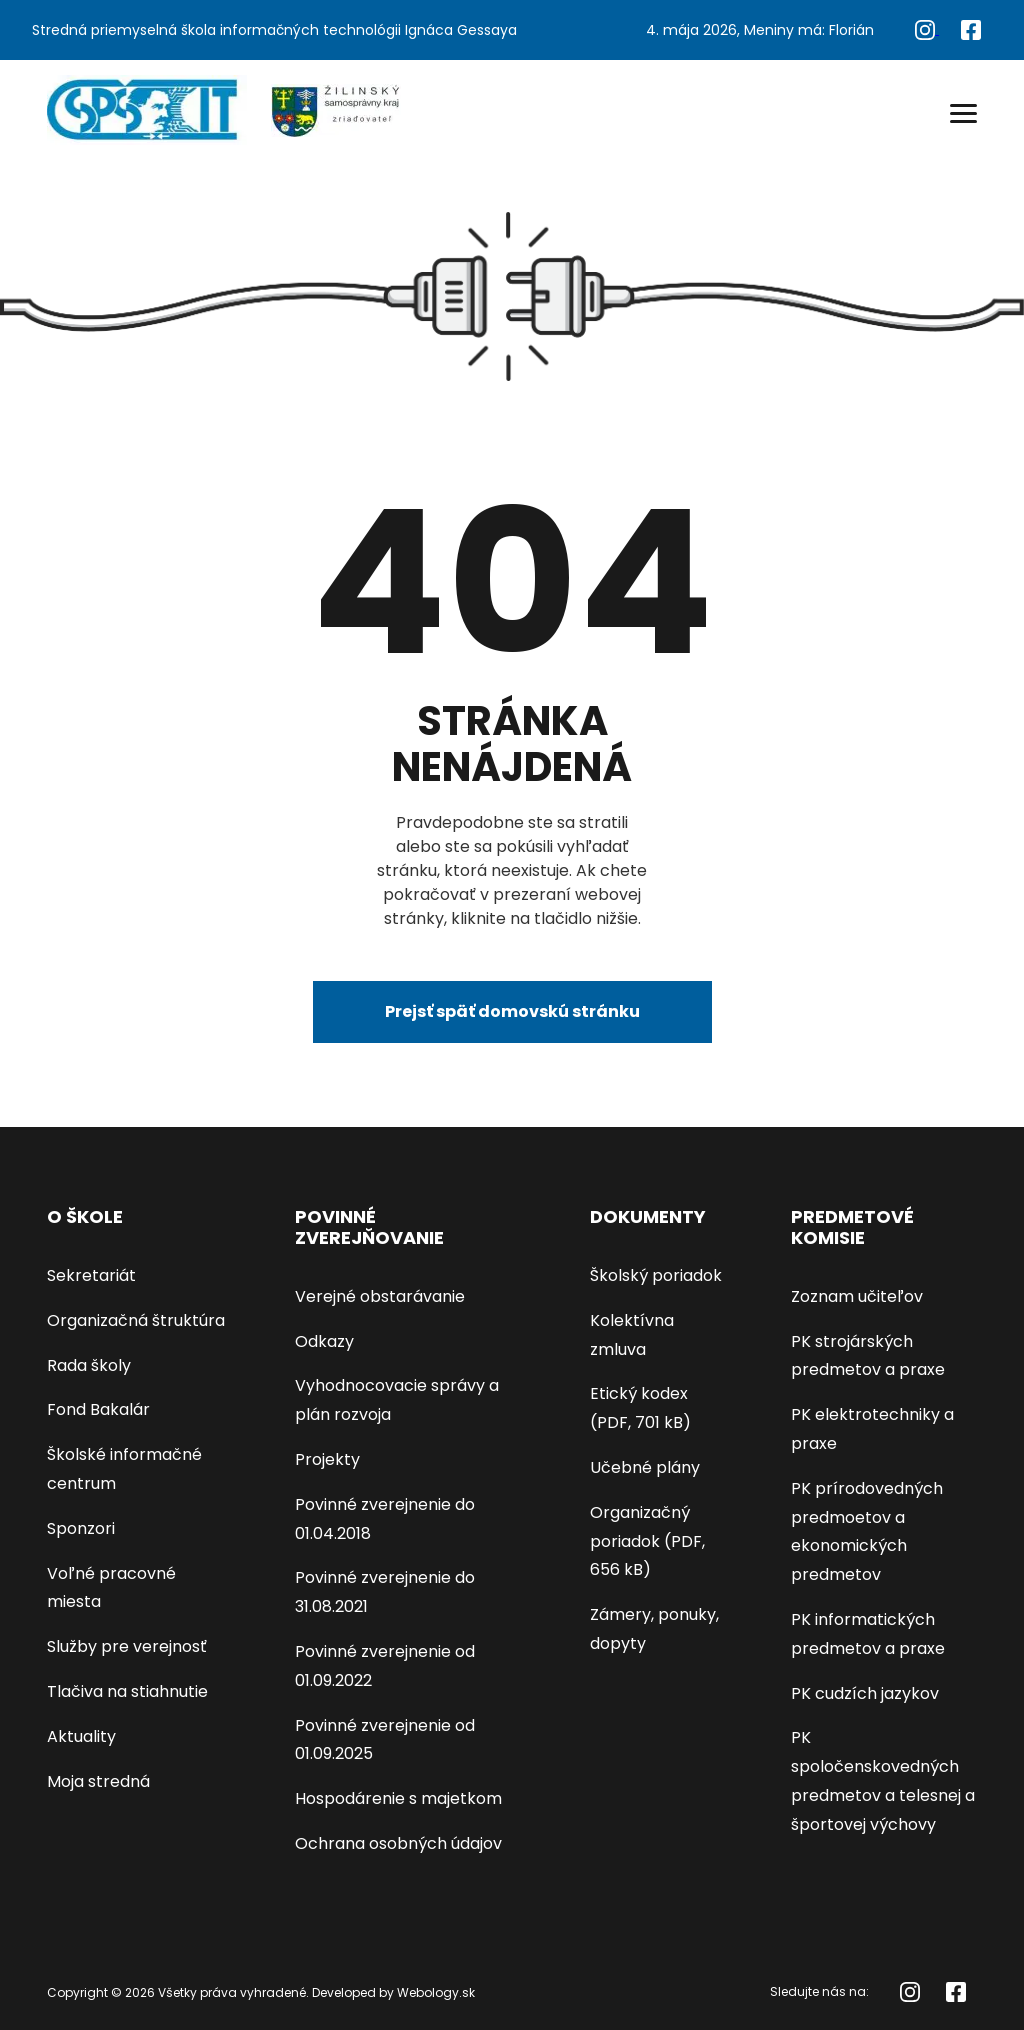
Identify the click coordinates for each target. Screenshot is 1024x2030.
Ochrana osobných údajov (398, 1843)
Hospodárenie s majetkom (398, 1798)
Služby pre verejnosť (127, 1646)
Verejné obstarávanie (380, 1296)
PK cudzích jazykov (865, 1693)
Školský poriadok (656, 1275)
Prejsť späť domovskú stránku (512, 1011)
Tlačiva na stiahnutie (127, 1691)
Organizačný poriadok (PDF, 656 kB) (647, 1541)
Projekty (327, 1459)
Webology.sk (436, 1992)
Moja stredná (98, 1781)
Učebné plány (645, 1467)
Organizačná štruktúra (136, 1320)
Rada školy (89, 1365)
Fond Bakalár (98, 1409)
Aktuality (81, 1736)
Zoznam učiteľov (857, 1296)
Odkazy (324, 1341)
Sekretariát (91, 1275)
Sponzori (81, 1528)
